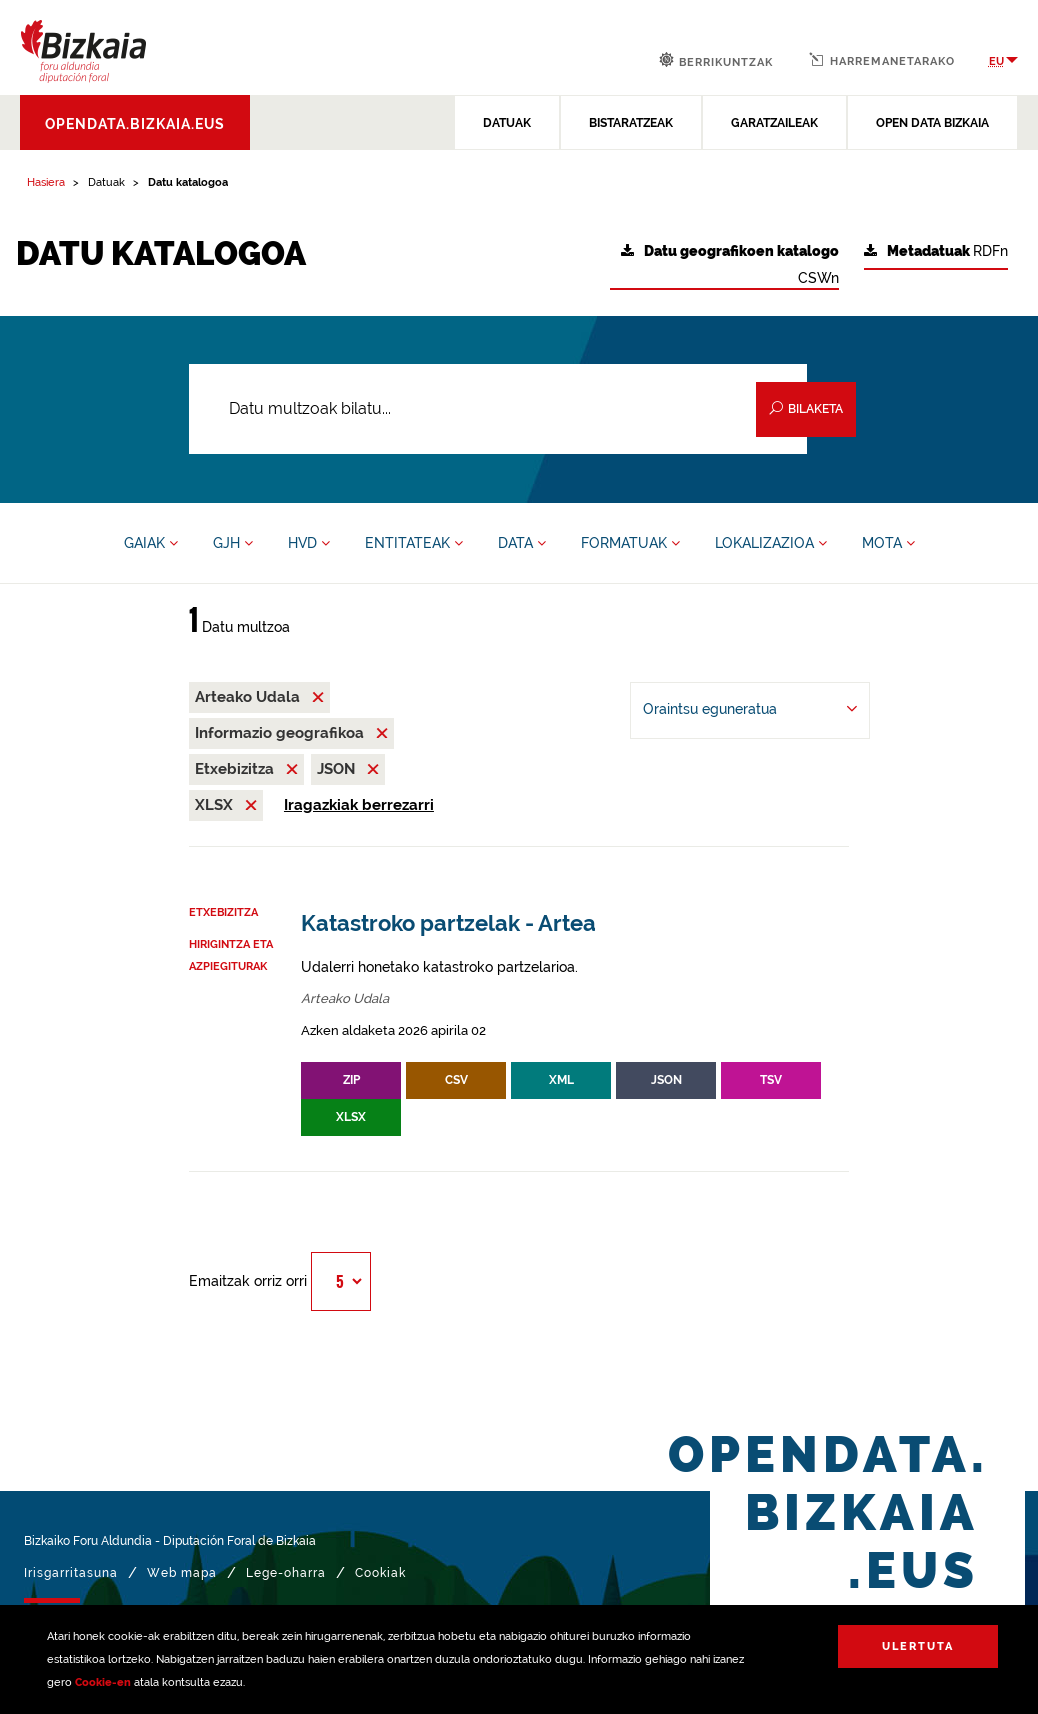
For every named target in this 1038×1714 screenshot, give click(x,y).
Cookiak (380, 1573)
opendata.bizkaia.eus (135, 124)
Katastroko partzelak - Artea (448, 923)
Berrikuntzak (716, 60)
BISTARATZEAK (631, 123)
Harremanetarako (882, 60)
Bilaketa (806, 408)
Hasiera (46, 182)
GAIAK (151, 543)
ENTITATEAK (414, 543)
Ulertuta (918, 1646)
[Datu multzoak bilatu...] (498, 409)
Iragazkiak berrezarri (359, 805)
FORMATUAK (630, 543)
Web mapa (182, 1573)
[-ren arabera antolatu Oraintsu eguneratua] (750, 710)
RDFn (936, 251)
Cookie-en (103, 1682)
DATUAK (507, 123)
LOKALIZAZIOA (771, 543)
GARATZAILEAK (774, 123)
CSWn (730, 264)
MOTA (888, 543)
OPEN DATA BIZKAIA (932, 123)
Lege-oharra (286, 1573)
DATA (522, 543)
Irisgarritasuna (71, 1573)
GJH (233, 543)
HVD (309, 543)
